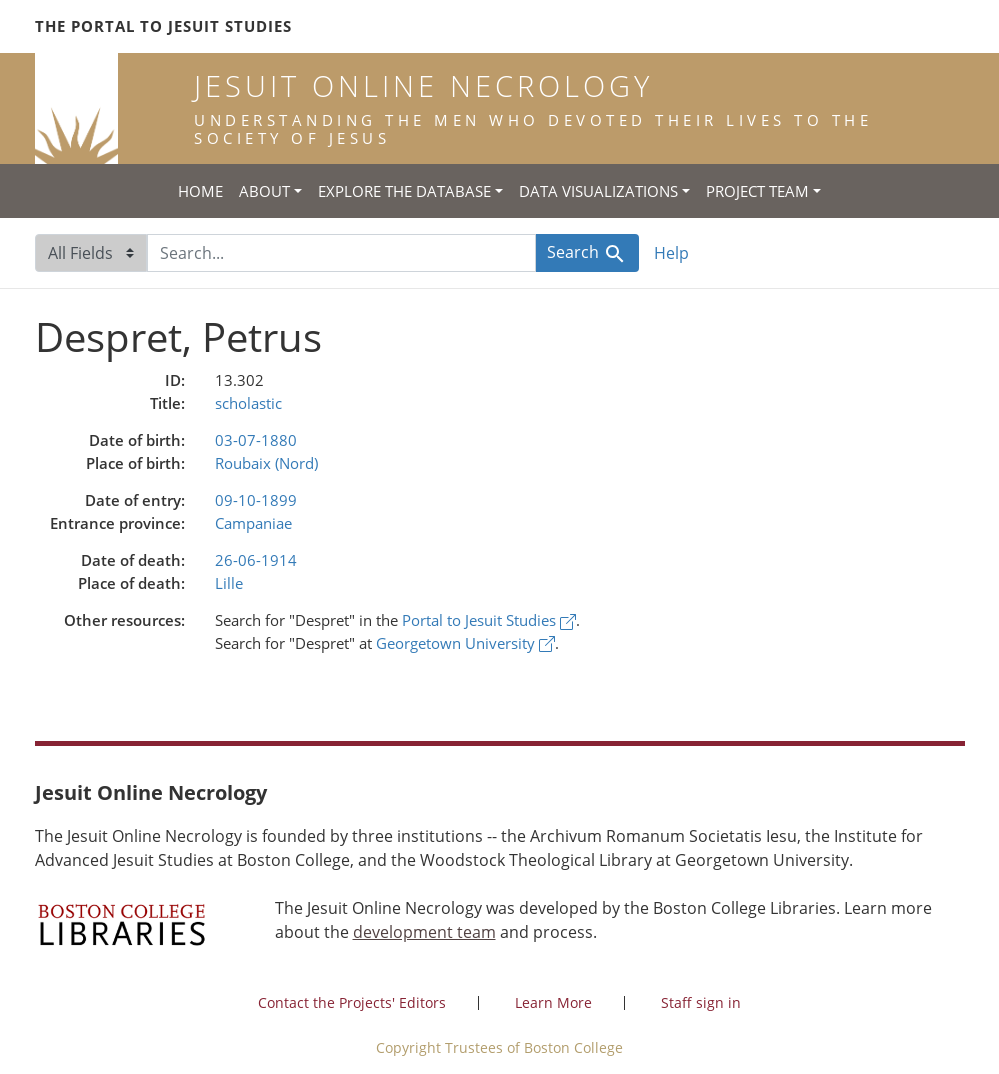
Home (200, 191)
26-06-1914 (256, 560)
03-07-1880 (256, 440)
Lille (229, 583)
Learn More (553, 1002)
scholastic (248, 403)
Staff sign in (701, 1002)
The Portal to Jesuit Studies (163, 26)
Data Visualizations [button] (598, 191)
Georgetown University (465, 643)
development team (424, 932)
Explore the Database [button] (404, 191)
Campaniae (253, 523)
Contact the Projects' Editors (352, 1002)
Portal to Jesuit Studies (489, 620)
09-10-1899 (256, 500)
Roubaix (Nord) (266, 463)
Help (671, 253)
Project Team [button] (757, 191)
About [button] (264, 191)
